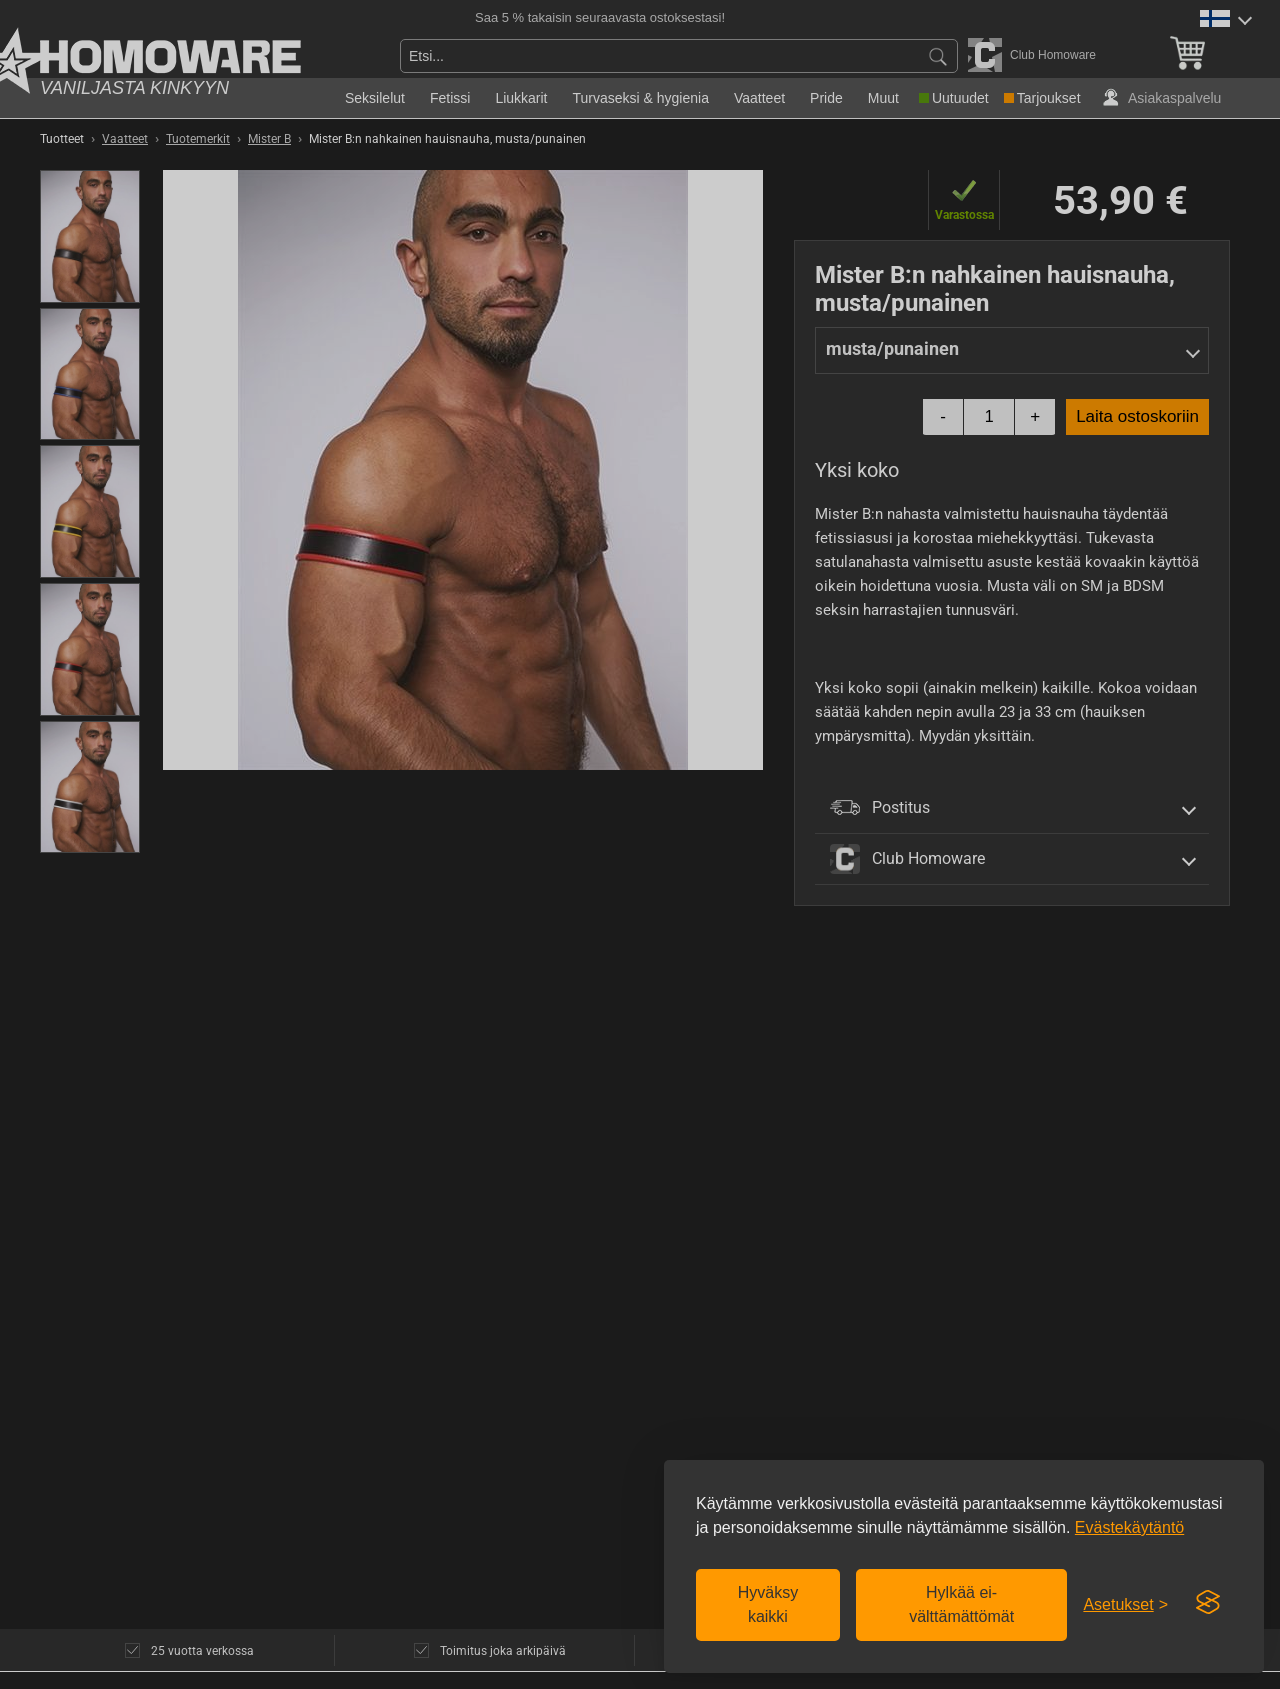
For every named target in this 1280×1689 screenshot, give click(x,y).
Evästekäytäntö (1129, 1527)
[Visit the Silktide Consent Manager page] (1208, 1603)
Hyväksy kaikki (768, 1604)
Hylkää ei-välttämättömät (961, 1604)
